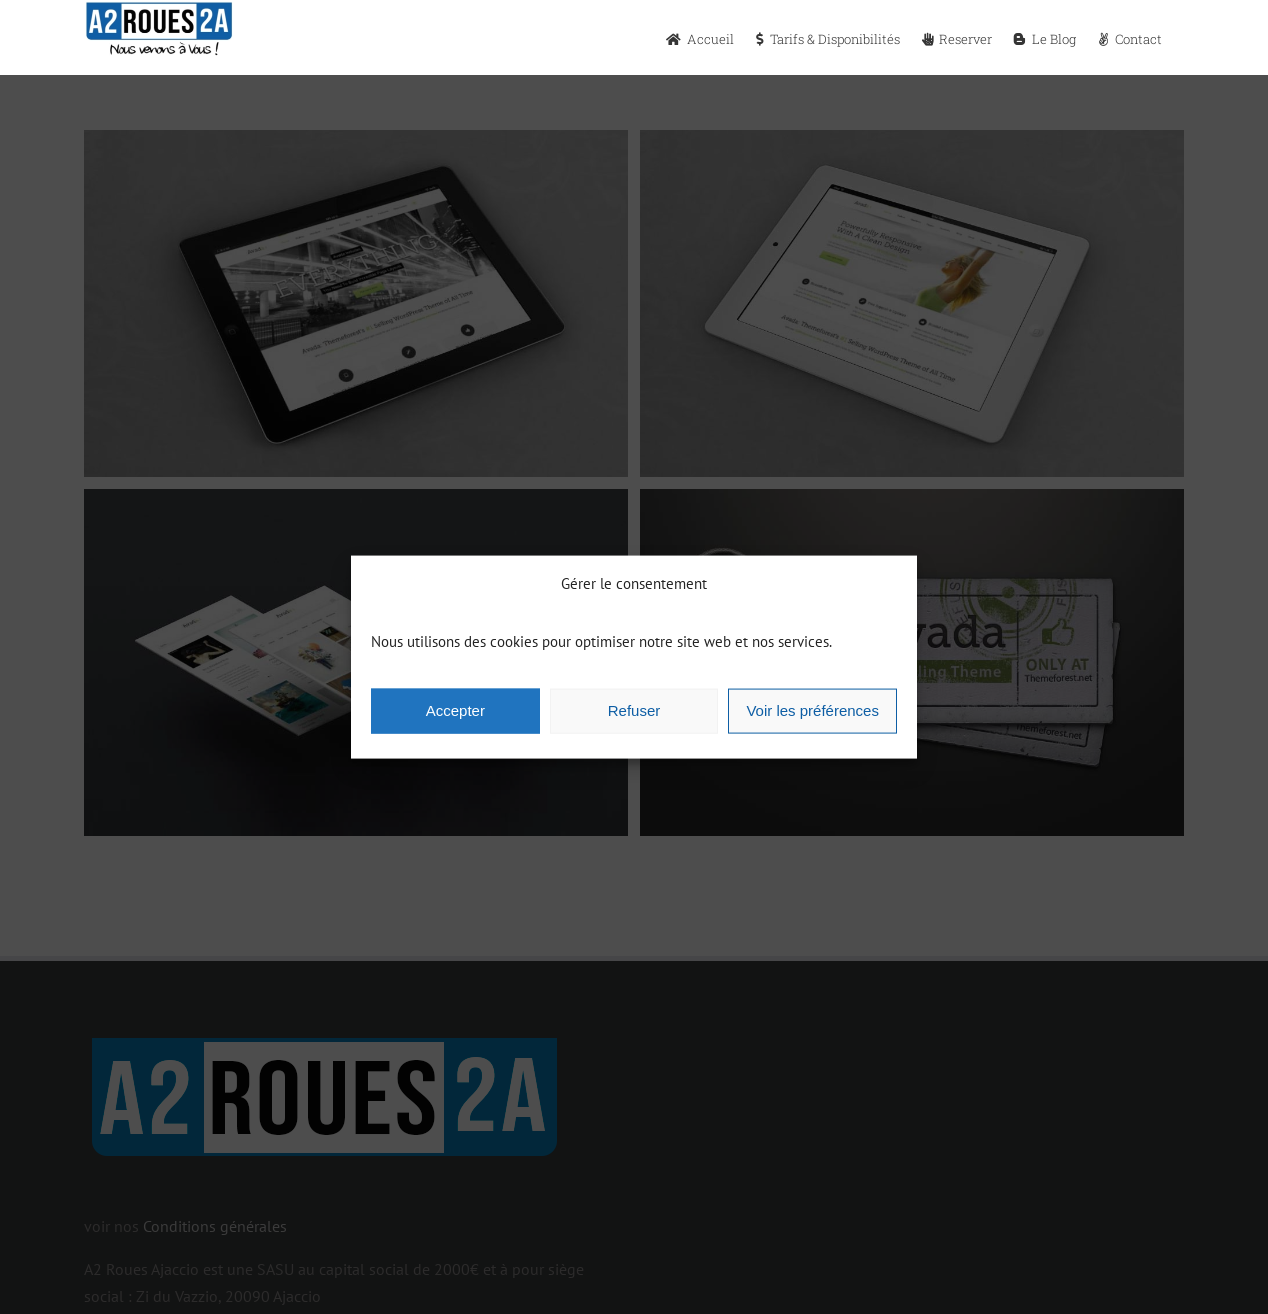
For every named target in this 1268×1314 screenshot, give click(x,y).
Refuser (634, 710)
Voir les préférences (812, 710)
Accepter (455, 710)
